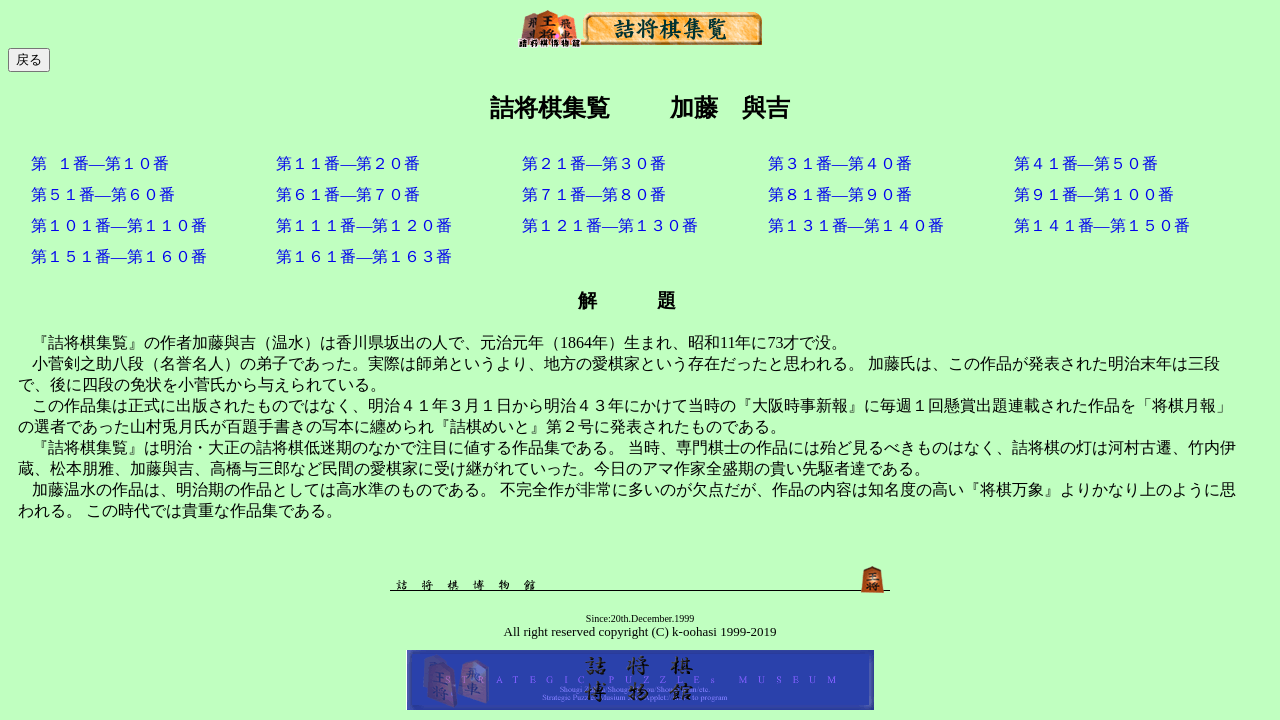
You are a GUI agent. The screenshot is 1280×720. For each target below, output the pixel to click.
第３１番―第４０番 (840, 163)
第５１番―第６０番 (103, 194)
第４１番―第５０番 (1086, 163)
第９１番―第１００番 (1094, 194)
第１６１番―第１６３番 (364, 256)
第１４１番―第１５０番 (1102, 225)
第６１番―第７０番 (348, 194)
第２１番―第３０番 (594, 163)
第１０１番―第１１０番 (119, 225)
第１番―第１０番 (100, 163)
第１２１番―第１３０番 (610, 225)
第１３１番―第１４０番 (856, 225)
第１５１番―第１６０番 (119, 256)
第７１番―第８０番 (594, 194)
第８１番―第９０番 (840, 194)
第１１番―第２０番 (348, 163)
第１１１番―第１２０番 (364, 225)
